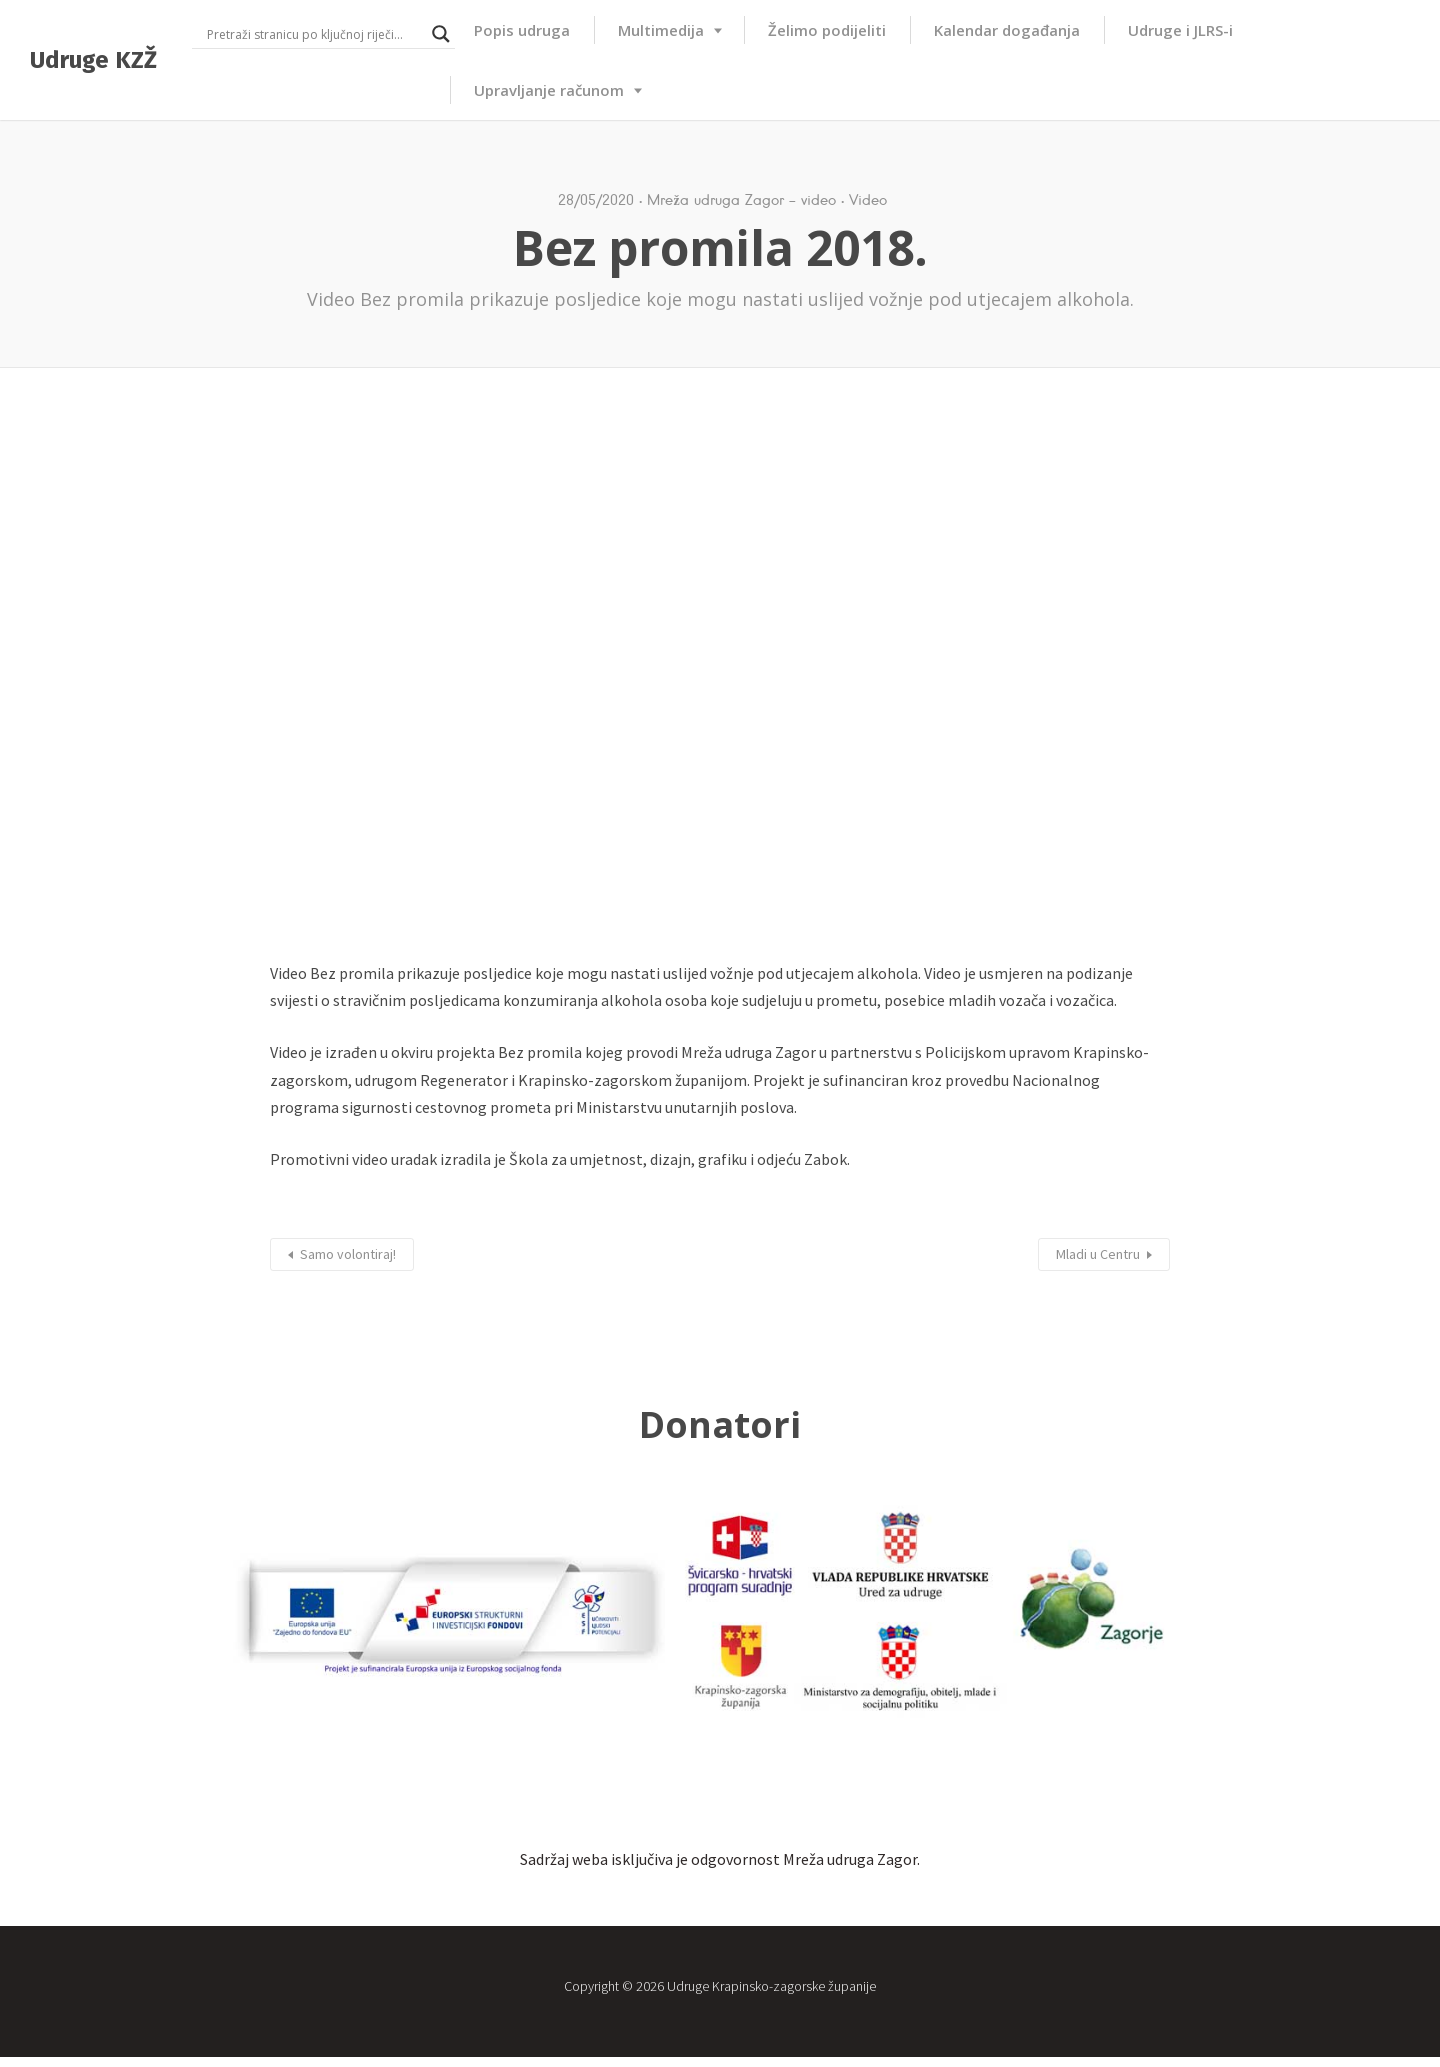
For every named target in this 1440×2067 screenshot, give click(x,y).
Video (868, 200)
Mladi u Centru (1098, 1254)
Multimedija (661, 30)
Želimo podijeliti (827, 30)
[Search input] (314, 34)
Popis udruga (522, 30)
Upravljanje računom (549, 90)
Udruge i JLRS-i (1180, 30)
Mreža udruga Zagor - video (741, 200)
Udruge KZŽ (93, 60)
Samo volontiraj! (348, 1254)
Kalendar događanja (1007, 30)
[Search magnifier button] (441, 34)
